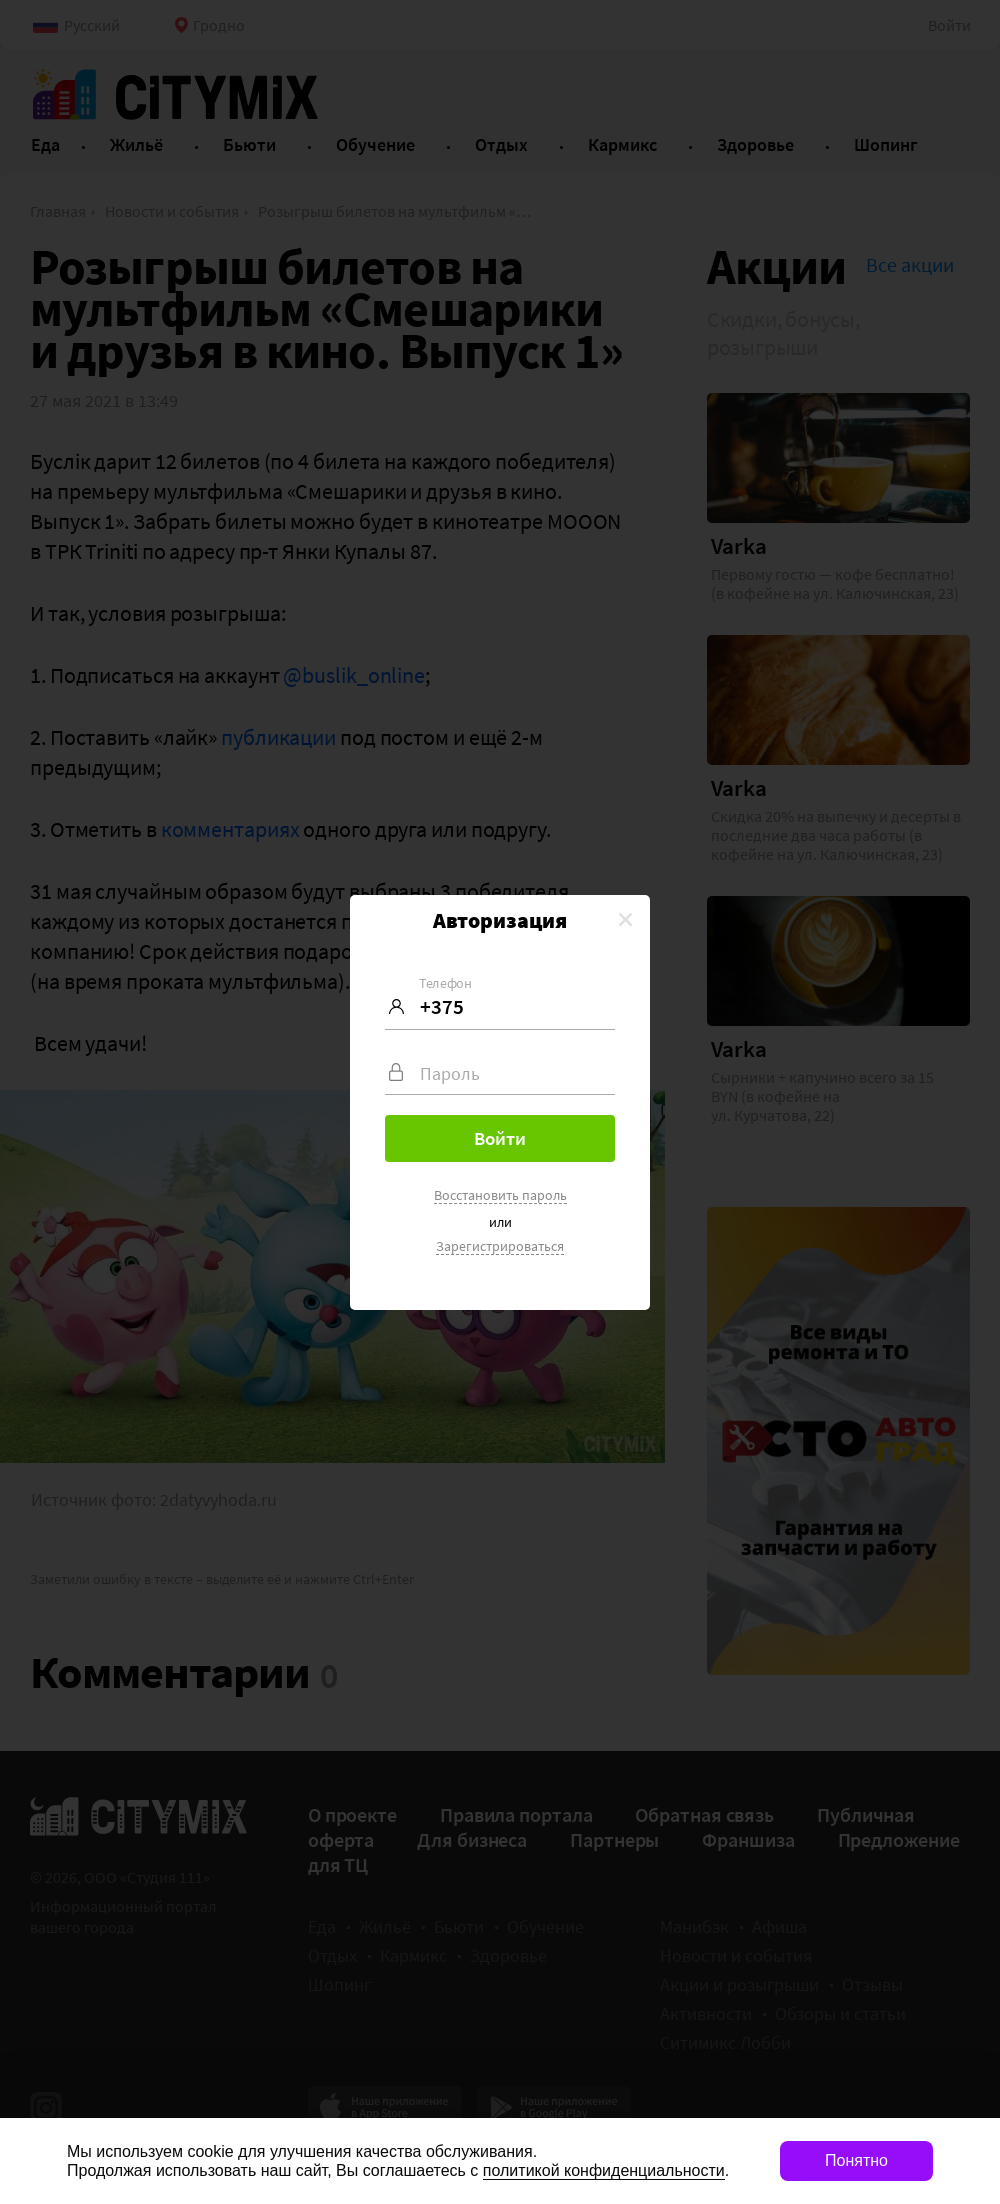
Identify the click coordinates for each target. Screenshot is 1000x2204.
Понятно (856, 2160)
